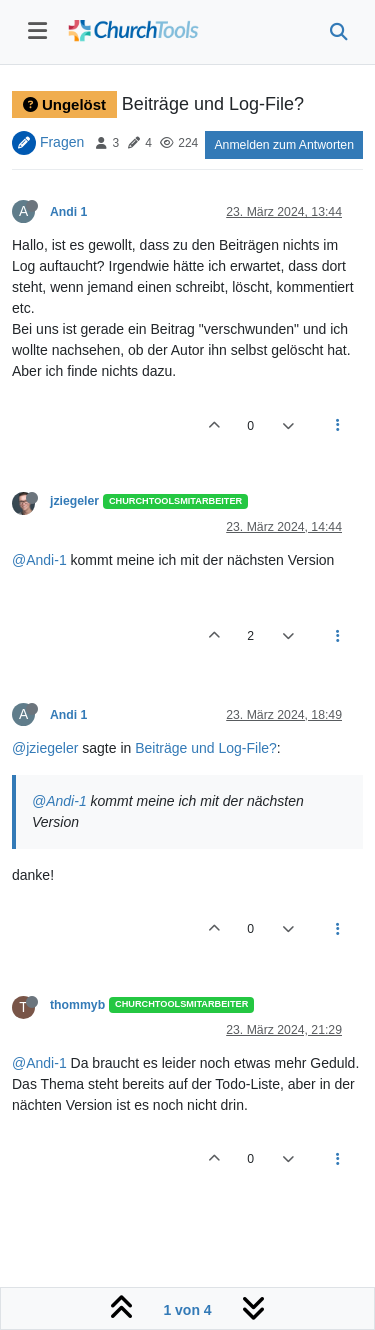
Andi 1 (68, 212)
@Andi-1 (39, 560)
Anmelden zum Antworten (284, 145)
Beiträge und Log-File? (206, 748)
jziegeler (74, 501)
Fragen (62, 142)
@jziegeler (45, 748)
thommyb (77, 1005)
